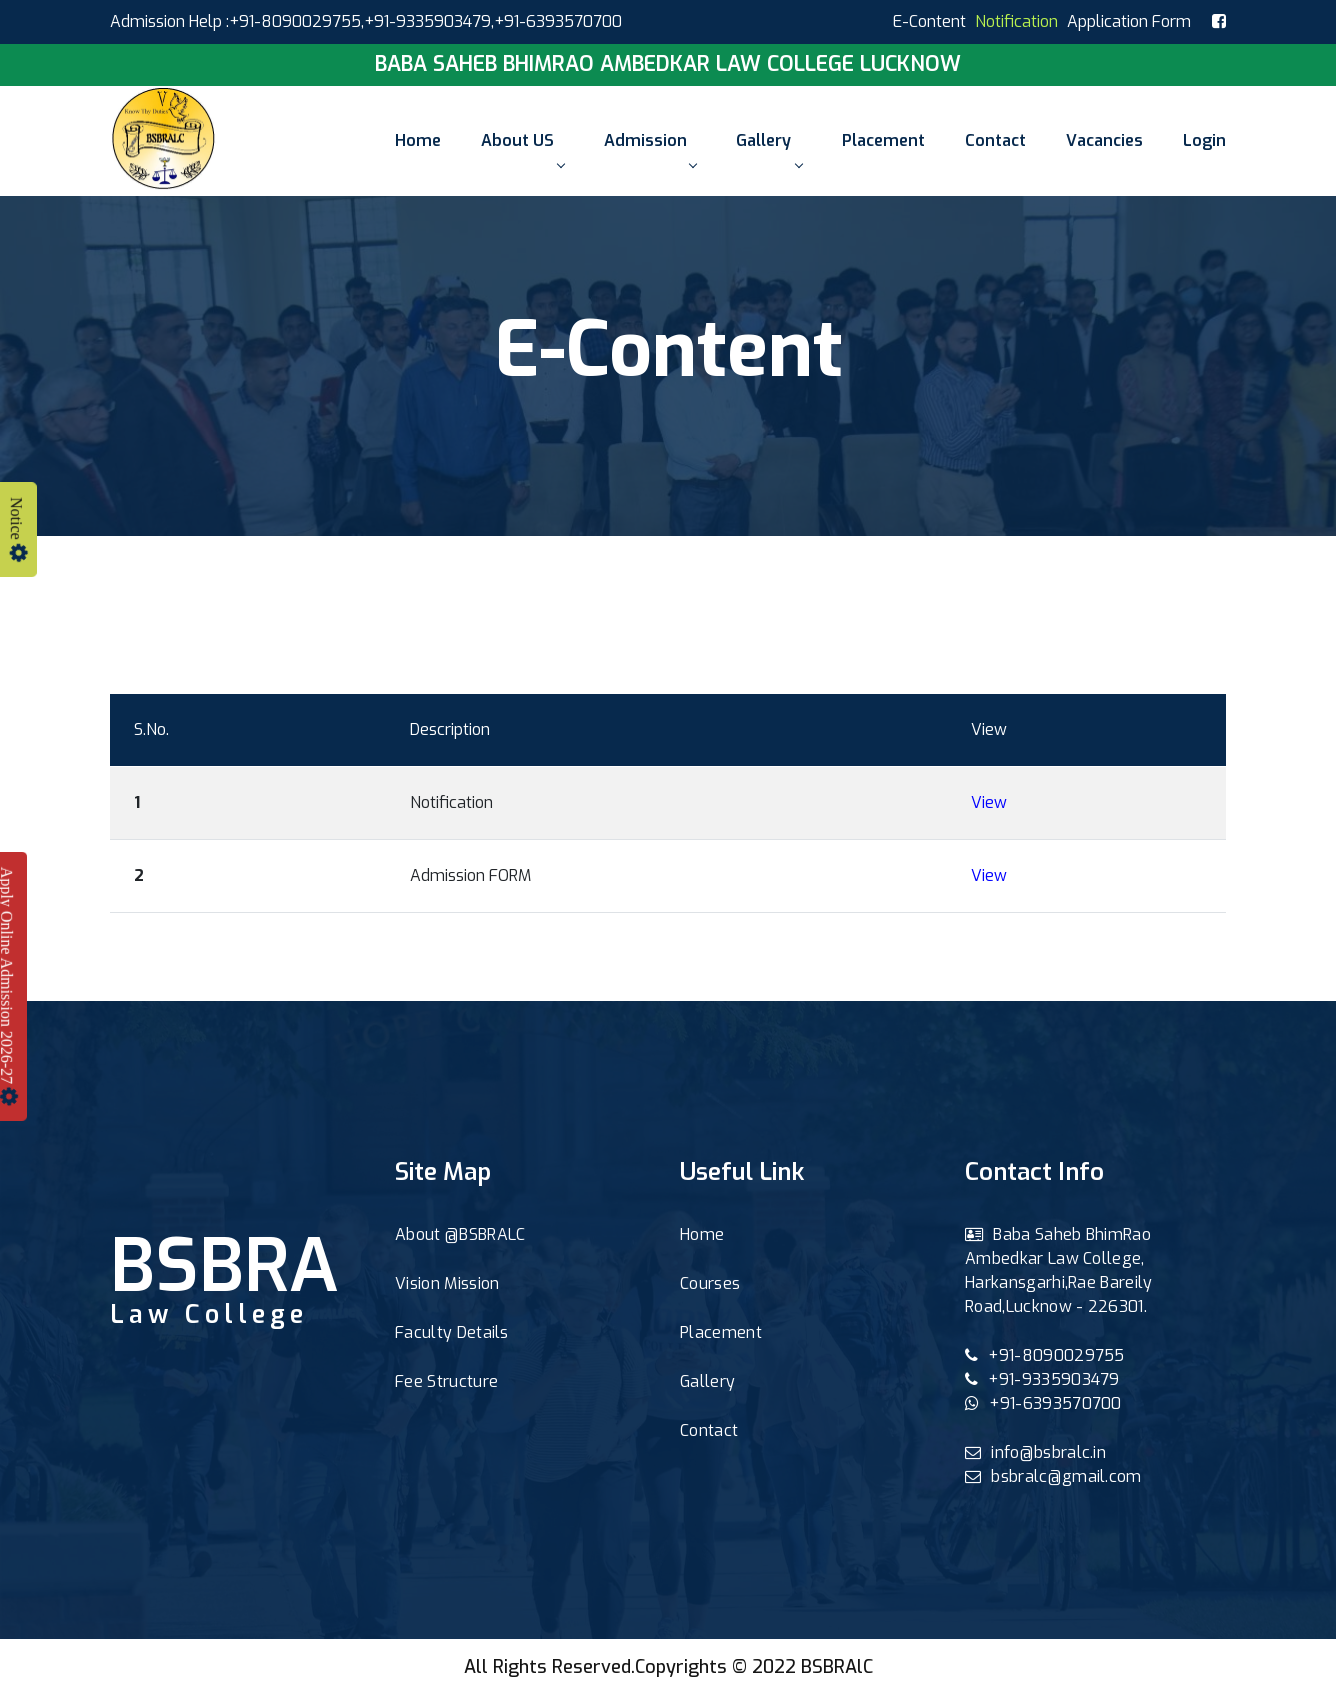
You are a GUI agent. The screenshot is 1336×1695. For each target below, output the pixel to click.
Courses (710, 1283)
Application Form (1129, 21)
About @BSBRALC (460, 1234)
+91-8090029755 (1045, 1355)
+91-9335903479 (427, 21)
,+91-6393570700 (556, 21)
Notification (1016, 21)
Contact (995, 140)
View (989, 802)
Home (418, 140)
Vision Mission (447, 1283)
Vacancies (1104, 140)
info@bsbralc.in (1035, 1452)
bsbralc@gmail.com (1053, 1476)
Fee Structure (446, 1381)
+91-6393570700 (1043, 1403)
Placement (883, 140)
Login (1204, 140)
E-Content (929, 21)
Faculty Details (452, 1332)
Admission (650, 148)
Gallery (769, 148)
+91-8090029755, (296, 21)
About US (522, 148)
